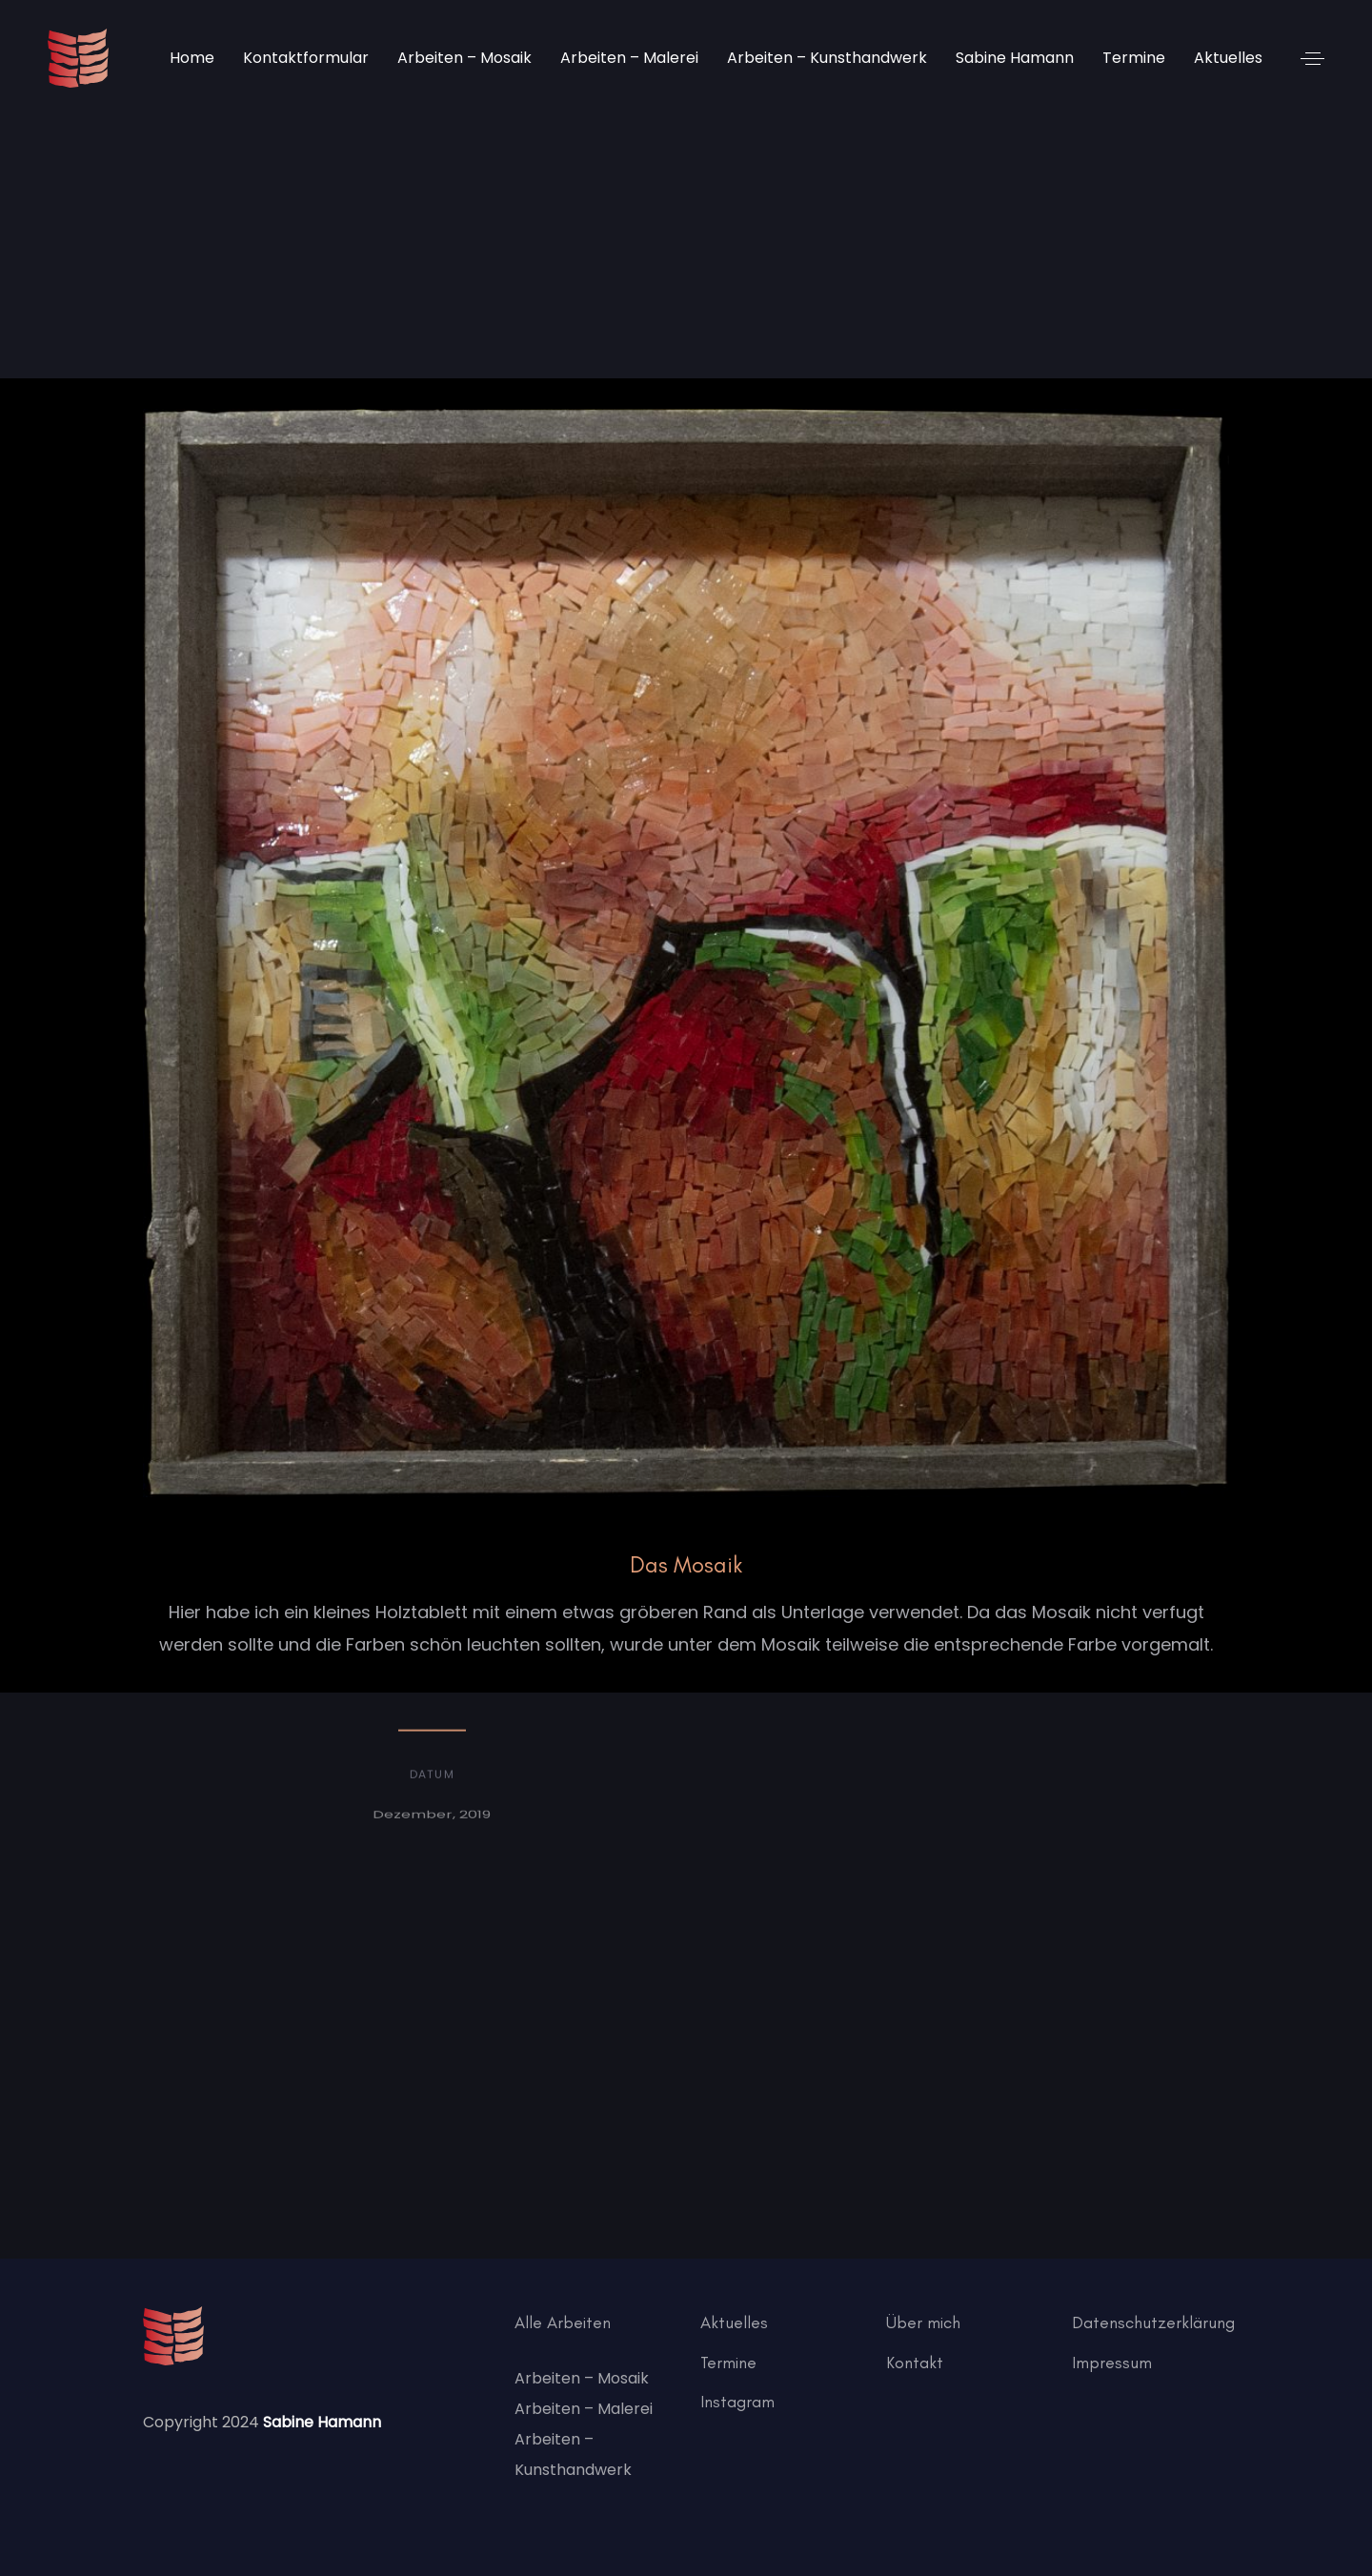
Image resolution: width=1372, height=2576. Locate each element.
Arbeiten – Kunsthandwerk (573, 2454)
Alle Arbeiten (562, 2322)
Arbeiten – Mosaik (581, 2378)
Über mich (923, 2322)
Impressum (1112, 2362)
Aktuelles (734, 2322)
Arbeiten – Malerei (583, 2409)
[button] (1312, 58)
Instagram (737, 2401)
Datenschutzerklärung (1153, 2322)
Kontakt (914, 2362)
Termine (728, 2362)
